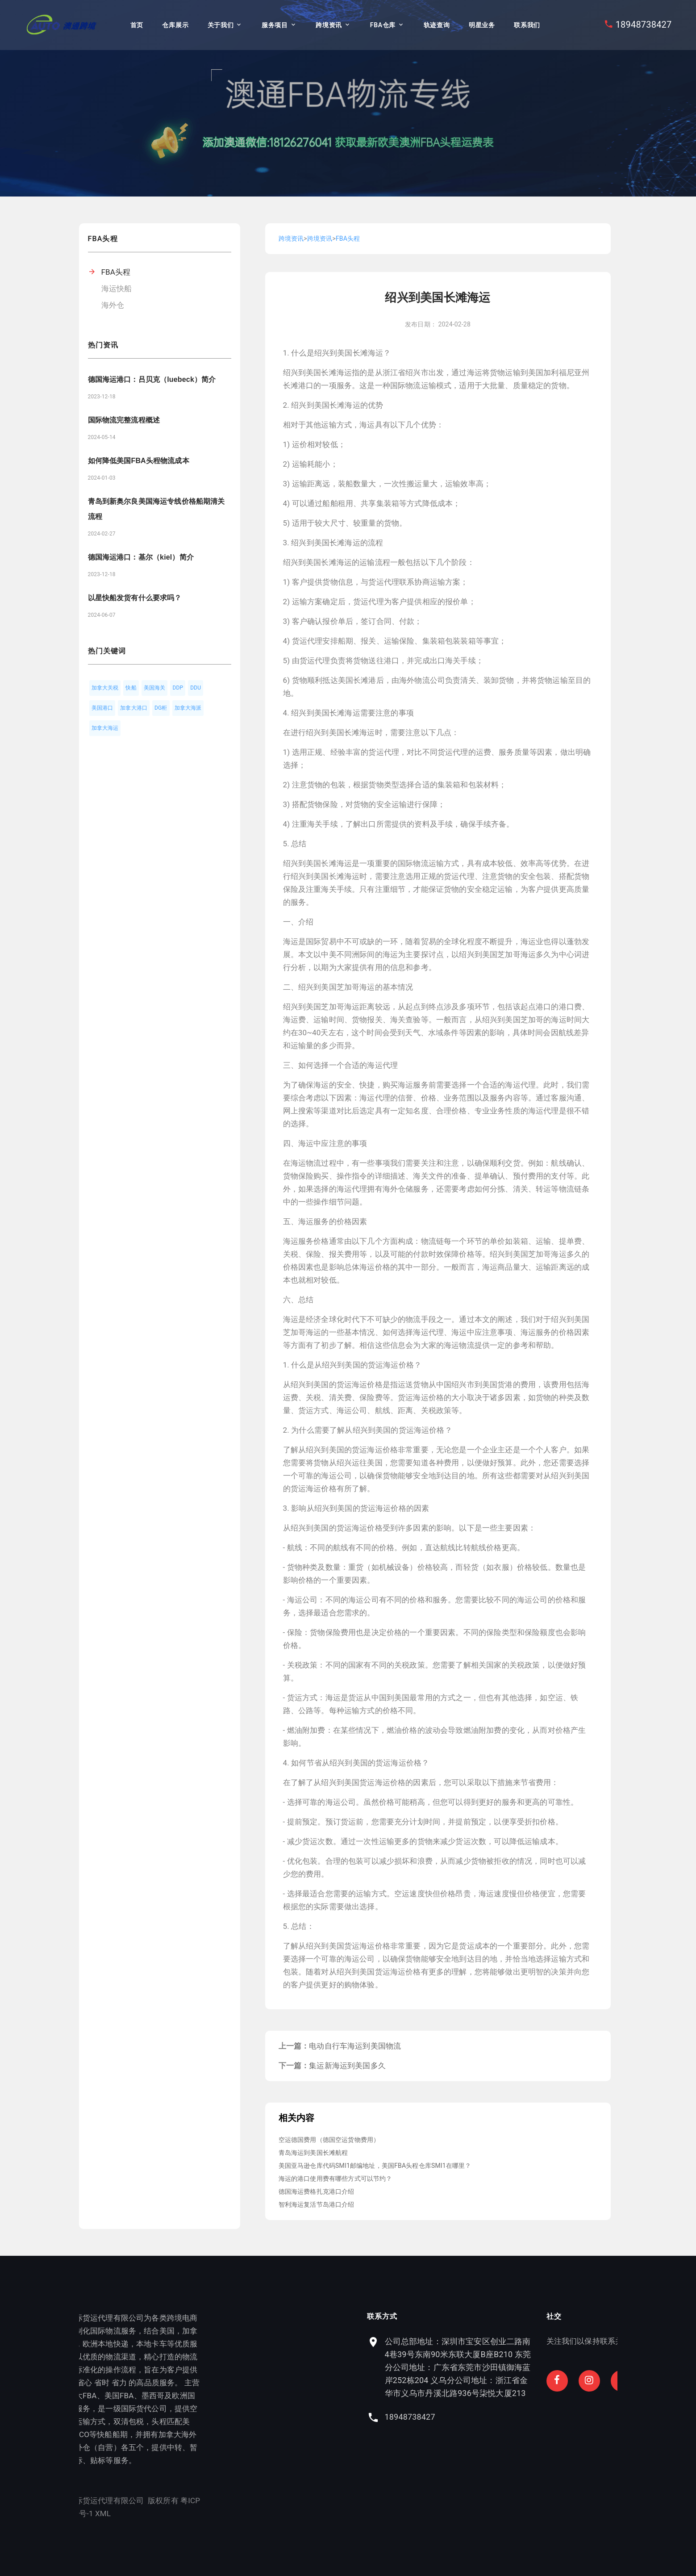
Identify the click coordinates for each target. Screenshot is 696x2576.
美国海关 (155, 688)
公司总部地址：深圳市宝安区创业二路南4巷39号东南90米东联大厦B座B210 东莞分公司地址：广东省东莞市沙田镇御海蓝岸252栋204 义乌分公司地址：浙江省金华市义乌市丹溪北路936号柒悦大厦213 (560, 2367)
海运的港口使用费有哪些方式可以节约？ (335, 2178)
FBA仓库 (383, 25)
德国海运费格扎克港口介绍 (316, 2191)
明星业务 (482, 25)
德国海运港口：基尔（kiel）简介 (141, 557)
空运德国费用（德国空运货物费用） (329, 2139)
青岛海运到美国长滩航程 (313, 2152)
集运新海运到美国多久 (347, 2065)
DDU (195, 688)
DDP (177, 688)
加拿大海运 (105, 728)
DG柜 (160, 708)
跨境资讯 (329, 25)
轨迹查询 (437, 25)
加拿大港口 (133, 708)
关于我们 (221, 25)
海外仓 (113, 305)
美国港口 (102, 708)
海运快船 (116, 288)
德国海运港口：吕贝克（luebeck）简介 (152, 379)
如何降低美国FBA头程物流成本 (138, 460)
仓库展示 (175, 25)
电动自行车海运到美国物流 (355, 2045)
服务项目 (275, 25)
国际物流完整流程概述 (124, 420)
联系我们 (527, 25)
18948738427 (644, 24)
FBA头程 (116, 272)
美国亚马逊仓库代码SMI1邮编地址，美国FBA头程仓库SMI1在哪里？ (375, 2165)
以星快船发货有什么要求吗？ (135, 598)
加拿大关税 (105, 688)
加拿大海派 (188, 708)
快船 (130, 688)
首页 (136, 25)
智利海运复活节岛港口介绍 (316, 2204)
